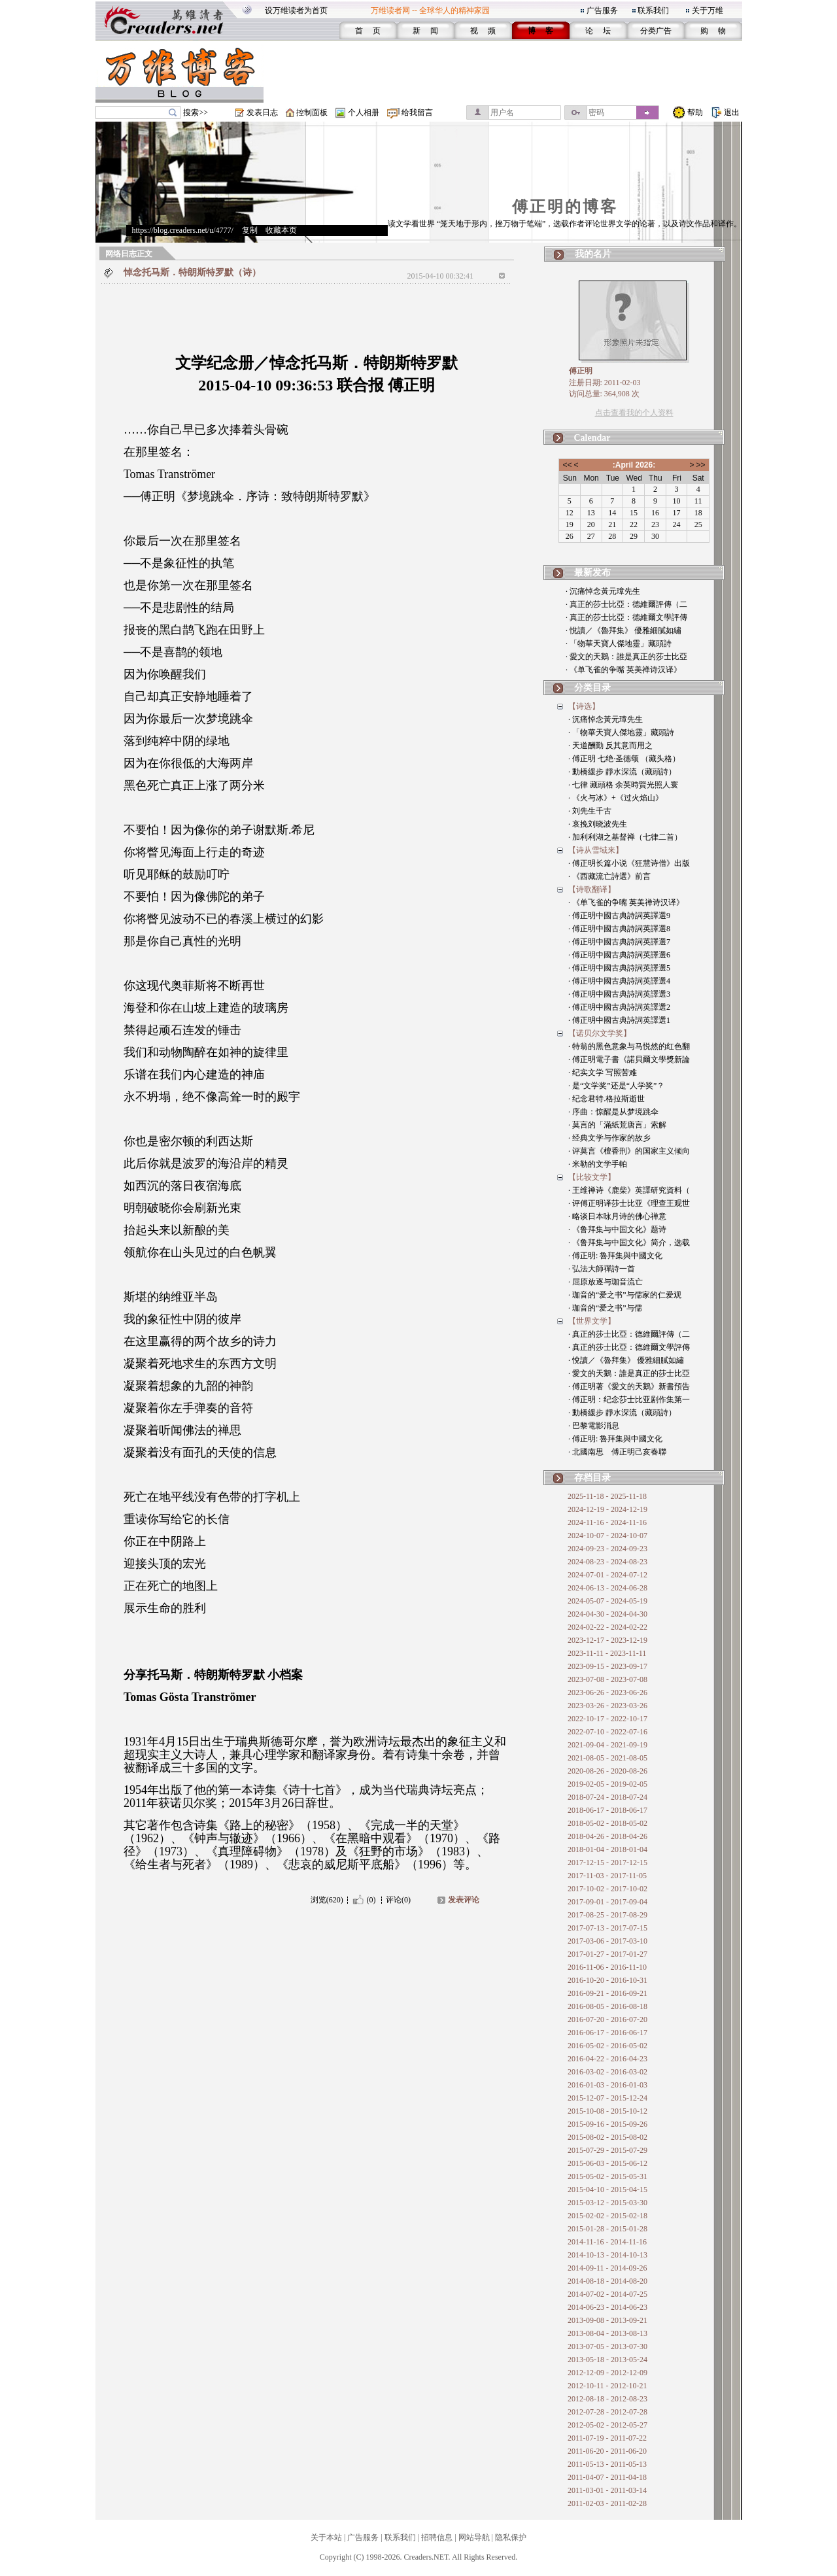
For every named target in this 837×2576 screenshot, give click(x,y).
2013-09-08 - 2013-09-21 (607, 2320)
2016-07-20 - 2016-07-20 (607, 2019)
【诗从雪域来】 (595, 850)
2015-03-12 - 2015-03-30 (607, 2202)
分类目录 (592, 688)
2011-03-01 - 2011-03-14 (607, 2490)
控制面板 (312, 112)
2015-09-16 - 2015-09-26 (607, 2124)
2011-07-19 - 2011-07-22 (607, 2438)
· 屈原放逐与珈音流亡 (605, 1281)
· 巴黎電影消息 (593, 1425)
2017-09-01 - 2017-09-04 (607, 1901)
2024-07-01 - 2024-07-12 (607, 1574)
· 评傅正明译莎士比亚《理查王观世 (629, 1203)
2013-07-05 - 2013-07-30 (607, 2346)
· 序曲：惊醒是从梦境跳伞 (613, 1111)
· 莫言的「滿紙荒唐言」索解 (617, 1124)
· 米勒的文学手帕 (597, 1164)
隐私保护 (510, 2537)
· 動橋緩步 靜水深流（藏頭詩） (622, 771)
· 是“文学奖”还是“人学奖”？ (616, 1085)
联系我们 (653, 10)
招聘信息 (437, 2537)
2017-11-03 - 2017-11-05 (607, 1875)
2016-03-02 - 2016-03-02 (607, 2071)
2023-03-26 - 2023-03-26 (607, 1705)
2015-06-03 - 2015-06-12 (607, 2163)
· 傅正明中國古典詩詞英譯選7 (619, 941)
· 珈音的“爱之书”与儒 (605, 1308)
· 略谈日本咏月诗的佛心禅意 (617, 1216)
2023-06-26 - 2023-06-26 (607, 1692)
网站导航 (474, 2537)
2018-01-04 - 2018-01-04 (607, 1849)
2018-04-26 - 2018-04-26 (607, 1836)
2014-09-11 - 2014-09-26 (607, 2268)
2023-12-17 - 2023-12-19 (607, 1640)
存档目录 (592, 1478)
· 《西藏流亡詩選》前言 (609, 876)
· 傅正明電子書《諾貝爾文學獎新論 (629, 1059)
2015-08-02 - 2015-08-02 (607, 2137)
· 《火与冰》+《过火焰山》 (615, 797)
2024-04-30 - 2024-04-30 (607, 1614)
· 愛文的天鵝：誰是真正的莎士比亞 (626, 656)
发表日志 (262, 112)
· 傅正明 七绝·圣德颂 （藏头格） (624, 758)
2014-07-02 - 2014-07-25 (607, 2294)
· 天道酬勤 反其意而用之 (610, 745)
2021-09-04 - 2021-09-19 (607, 1744)
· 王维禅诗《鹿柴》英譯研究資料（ (629, 1190)
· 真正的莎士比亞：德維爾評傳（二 (626, 604)
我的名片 (593, 254)
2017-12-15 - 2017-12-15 (607, 1862)
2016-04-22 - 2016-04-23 (607, 2058)
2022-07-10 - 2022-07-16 (607, 1731)
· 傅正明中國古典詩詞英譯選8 (619, 928)
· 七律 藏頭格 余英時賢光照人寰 (623, 784)
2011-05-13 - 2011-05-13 (607, 2464)
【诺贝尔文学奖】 (599, 1033)
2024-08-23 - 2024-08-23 (607, 1561)
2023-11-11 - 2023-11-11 (607, 1653)
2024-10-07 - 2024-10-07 (607, 1535)
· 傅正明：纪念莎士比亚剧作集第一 (629, 1399)
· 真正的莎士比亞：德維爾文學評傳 (626, 617)
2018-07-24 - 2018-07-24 (607, 1797)
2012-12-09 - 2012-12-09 (607, 2372)
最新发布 (592, 572)
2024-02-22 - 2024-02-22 (607, 1627)
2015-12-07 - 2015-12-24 (607, 2098)
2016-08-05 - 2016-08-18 (607, 2006)
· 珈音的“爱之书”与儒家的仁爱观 (624, 1294)
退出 (732, 112)
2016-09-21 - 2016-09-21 (607, 1993)
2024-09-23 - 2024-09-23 (607, 1548)
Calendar (592, 438)
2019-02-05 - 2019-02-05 (607, 1784)
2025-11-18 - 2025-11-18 (607, 1496)
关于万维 (707, 10)
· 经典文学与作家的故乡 (609, 1137)
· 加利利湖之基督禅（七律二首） (625, 837)
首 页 (368, 30)
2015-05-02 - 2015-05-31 (607, 2176)
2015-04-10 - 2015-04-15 (607, 2189)
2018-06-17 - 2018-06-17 (607, 1810)
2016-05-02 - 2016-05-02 (607, 2045)
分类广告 (656, 30)
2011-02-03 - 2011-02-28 (607, 2503)
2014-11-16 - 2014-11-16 (607, 2241)
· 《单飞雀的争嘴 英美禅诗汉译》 (623, 669)
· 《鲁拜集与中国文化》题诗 (617, 1229)
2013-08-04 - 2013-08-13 (607, 2333)
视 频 (483, 30)
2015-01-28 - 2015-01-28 (607, 2228)
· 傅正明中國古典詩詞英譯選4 (619, 981)
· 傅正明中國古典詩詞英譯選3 (619, 994)
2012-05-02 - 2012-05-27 (607, 2425)
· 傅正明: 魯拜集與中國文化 (615, 1255)
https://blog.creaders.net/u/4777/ (182, 230)
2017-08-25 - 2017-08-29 (607, 1914)
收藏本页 (281, 230)
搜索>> (195, 112)
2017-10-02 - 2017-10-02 (607, 1888)
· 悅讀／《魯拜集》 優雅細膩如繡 (623, 630)
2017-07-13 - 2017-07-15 (607, 1927)
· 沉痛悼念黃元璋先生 (603, 591)
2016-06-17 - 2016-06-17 (607, 2032)
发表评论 (463, 1899)
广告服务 (602, 10)
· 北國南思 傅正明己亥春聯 (617, 1451)
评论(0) (398, 1899)
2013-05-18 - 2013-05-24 (607, 2359)
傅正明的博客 (565, 206)
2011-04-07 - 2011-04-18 (607, 2477)
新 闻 (425, 30)
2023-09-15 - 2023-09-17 (607, 1666)
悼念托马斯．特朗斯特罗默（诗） (192, 272)
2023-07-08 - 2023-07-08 (607, 1679)
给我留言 (417, 112)
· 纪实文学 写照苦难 (602, 1072)
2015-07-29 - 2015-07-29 (607, 2150)
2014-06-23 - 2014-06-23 (607, 2307)
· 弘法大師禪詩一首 (601, 1268)
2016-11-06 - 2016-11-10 (607, 1967)
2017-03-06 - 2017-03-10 (607, 1941)
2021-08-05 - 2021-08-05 (607, 1757)
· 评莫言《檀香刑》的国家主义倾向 (629, 1151)
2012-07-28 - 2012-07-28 (607, 2411)
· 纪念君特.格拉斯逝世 (606, 1098)
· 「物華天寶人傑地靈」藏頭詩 (619, 643)
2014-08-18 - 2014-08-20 (607, 2281)
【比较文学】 (591, 1177)
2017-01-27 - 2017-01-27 (607, 1954)
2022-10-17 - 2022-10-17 (607, 1718)
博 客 (540, 30)
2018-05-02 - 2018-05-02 (607, 1823)
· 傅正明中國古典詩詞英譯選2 (619, 1007)
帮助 (695, 112)
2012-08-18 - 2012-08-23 (607, 2398)
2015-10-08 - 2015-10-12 (607, 2111)
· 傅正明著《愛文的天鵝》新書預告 (629, 1386)
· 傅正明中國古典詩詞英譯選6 (619, 954)
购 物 (713, 30)
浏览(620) (327, 1899)
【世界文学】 (591, 1321)
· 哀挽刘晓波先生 (597, 824)
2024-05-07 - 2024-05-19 (607, 1601)
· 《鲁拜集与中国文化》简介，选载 (629, 1242)
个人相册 (363, 112)
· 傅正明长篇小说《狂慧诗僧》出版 (629, 863)
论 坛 (598, 30)
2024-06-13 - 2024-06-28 (607, 1587)
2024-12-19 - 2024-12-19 (607, 1509)
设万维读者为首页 (296, 10)
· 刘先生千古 (589, 811)
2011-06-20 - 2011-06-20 (607, 2451)
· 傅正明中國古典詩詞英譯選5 (619, 967)
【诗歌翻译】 (591, 889)
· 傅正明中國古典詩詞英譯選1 (619, 1020)
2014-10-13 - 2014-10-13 (607, 2254)
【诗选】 (584, 706)
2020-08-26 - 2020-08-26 (607, 1771)
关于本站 (326, 2537)
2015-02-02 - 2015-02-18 (607, 2215)
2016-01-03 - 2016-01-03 (607, 2084)
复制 (250, 230)
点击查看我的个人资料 (634, 412)
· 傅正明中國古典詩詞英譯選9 (619, 915)
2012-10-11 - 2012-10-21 (607, 2385)
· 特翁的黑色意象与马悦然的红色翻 (629, 1046)
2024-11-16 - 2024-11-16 (607, 1522)
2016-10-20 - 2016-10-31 (607, 1980)
